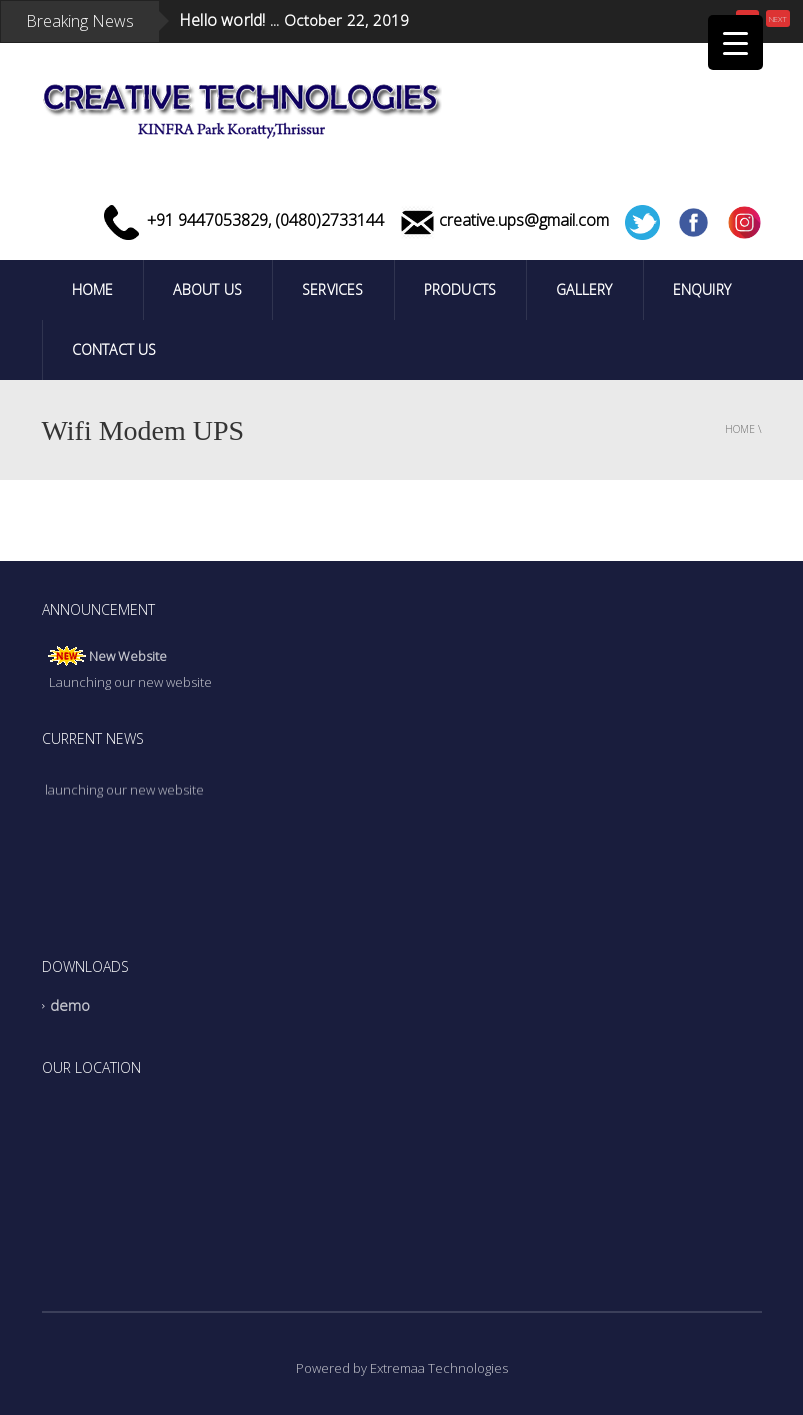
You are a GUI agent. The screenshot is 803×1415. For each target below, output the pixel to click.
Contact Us (114, 349)
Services (333, 289)
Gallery (584, 289)
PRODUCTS (460, 289)
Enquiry (702, 289)
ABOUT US (207, 289)
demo (70, 1006)
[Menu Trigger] (735, 42)
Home (93, 289)
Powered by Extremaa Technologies (402, 1368)
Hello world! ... (229, 20)
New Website (128, 658)
